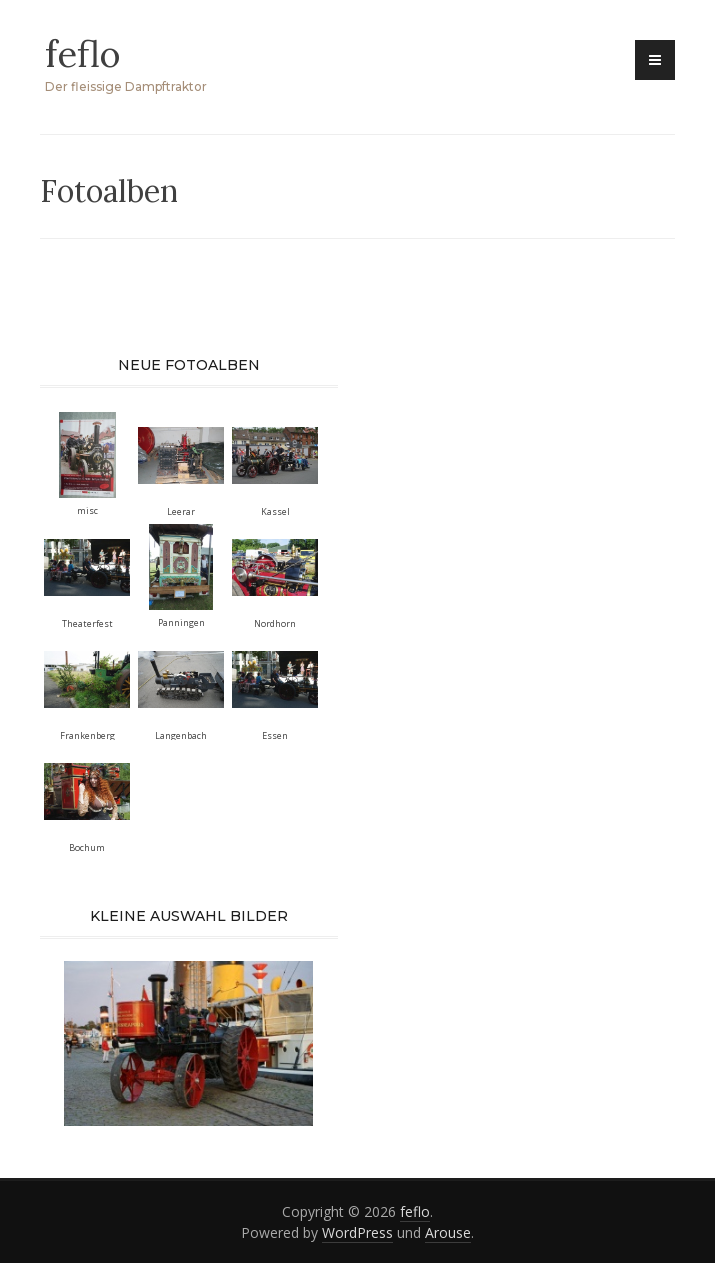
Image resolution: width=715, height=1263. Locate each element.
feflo (82, 54)
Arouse (448, 1232)
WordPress (357, 1232)
